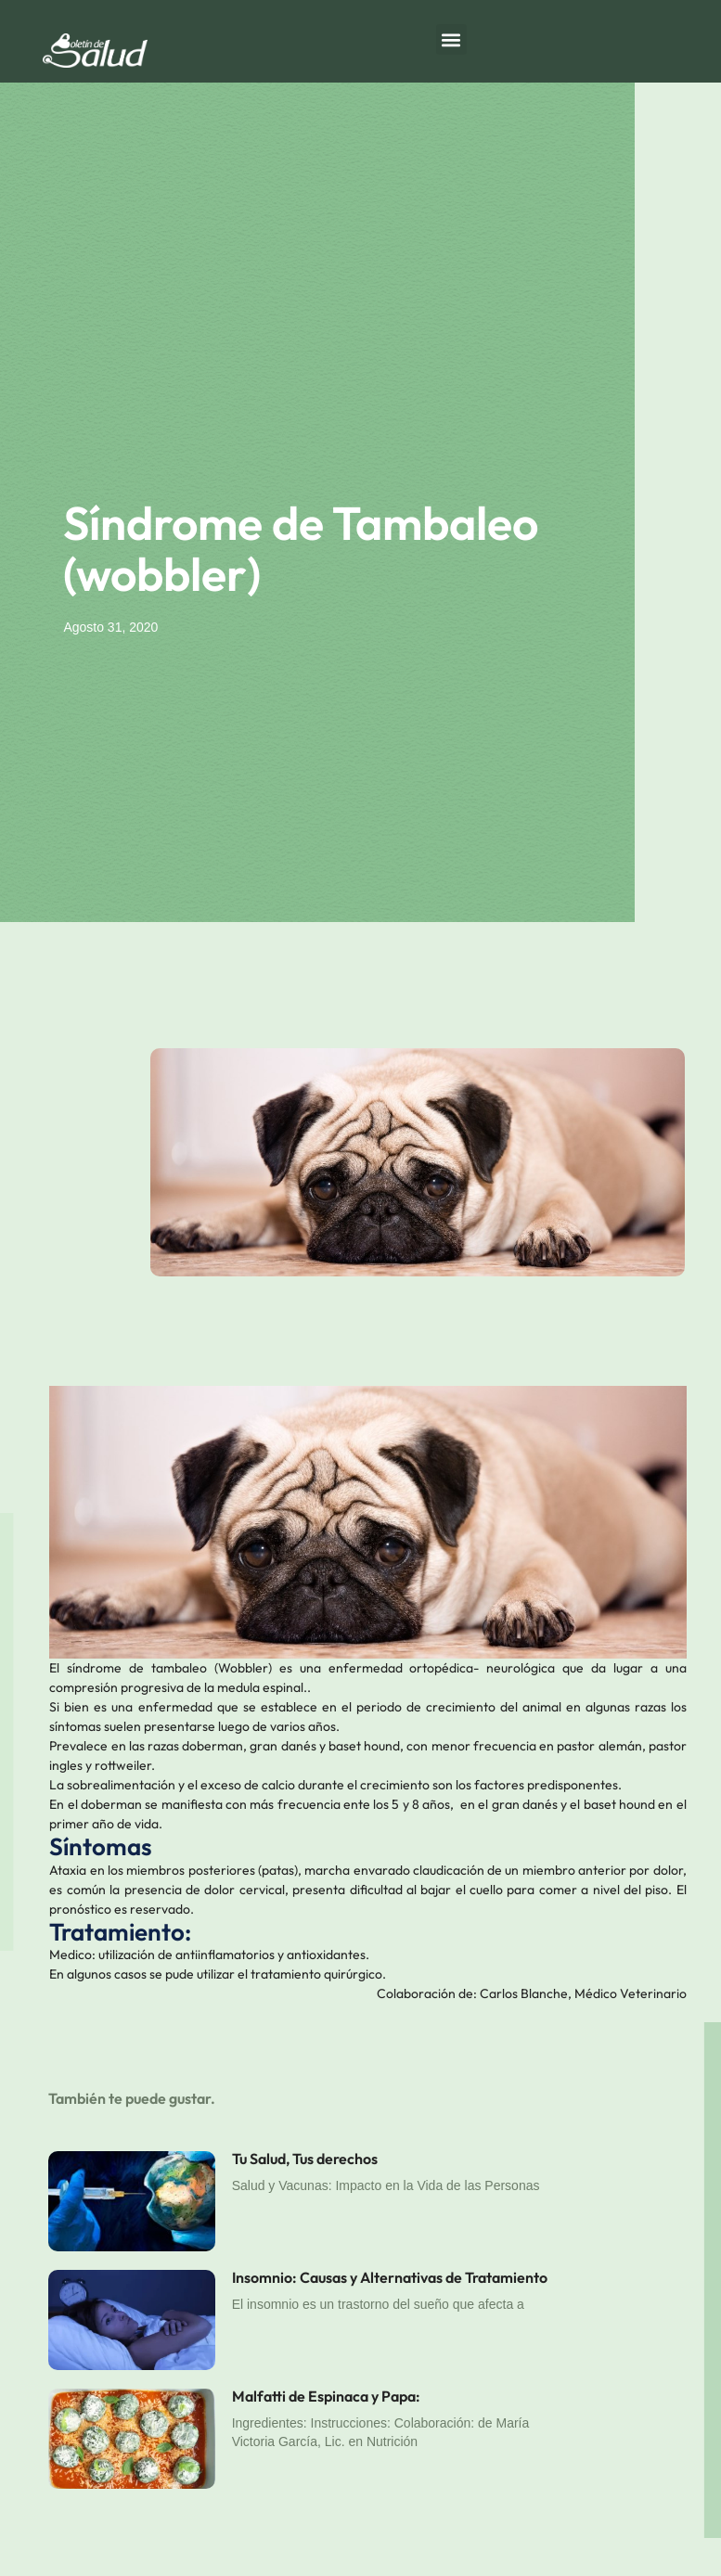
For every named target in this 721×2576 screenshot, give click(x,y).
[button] (451, 39)
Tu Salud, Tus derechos (305, 2158)
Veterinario (653, 1993)
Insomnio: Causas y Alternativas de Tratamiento (389, 2277)
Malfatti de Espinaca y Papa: (326, 2396)
